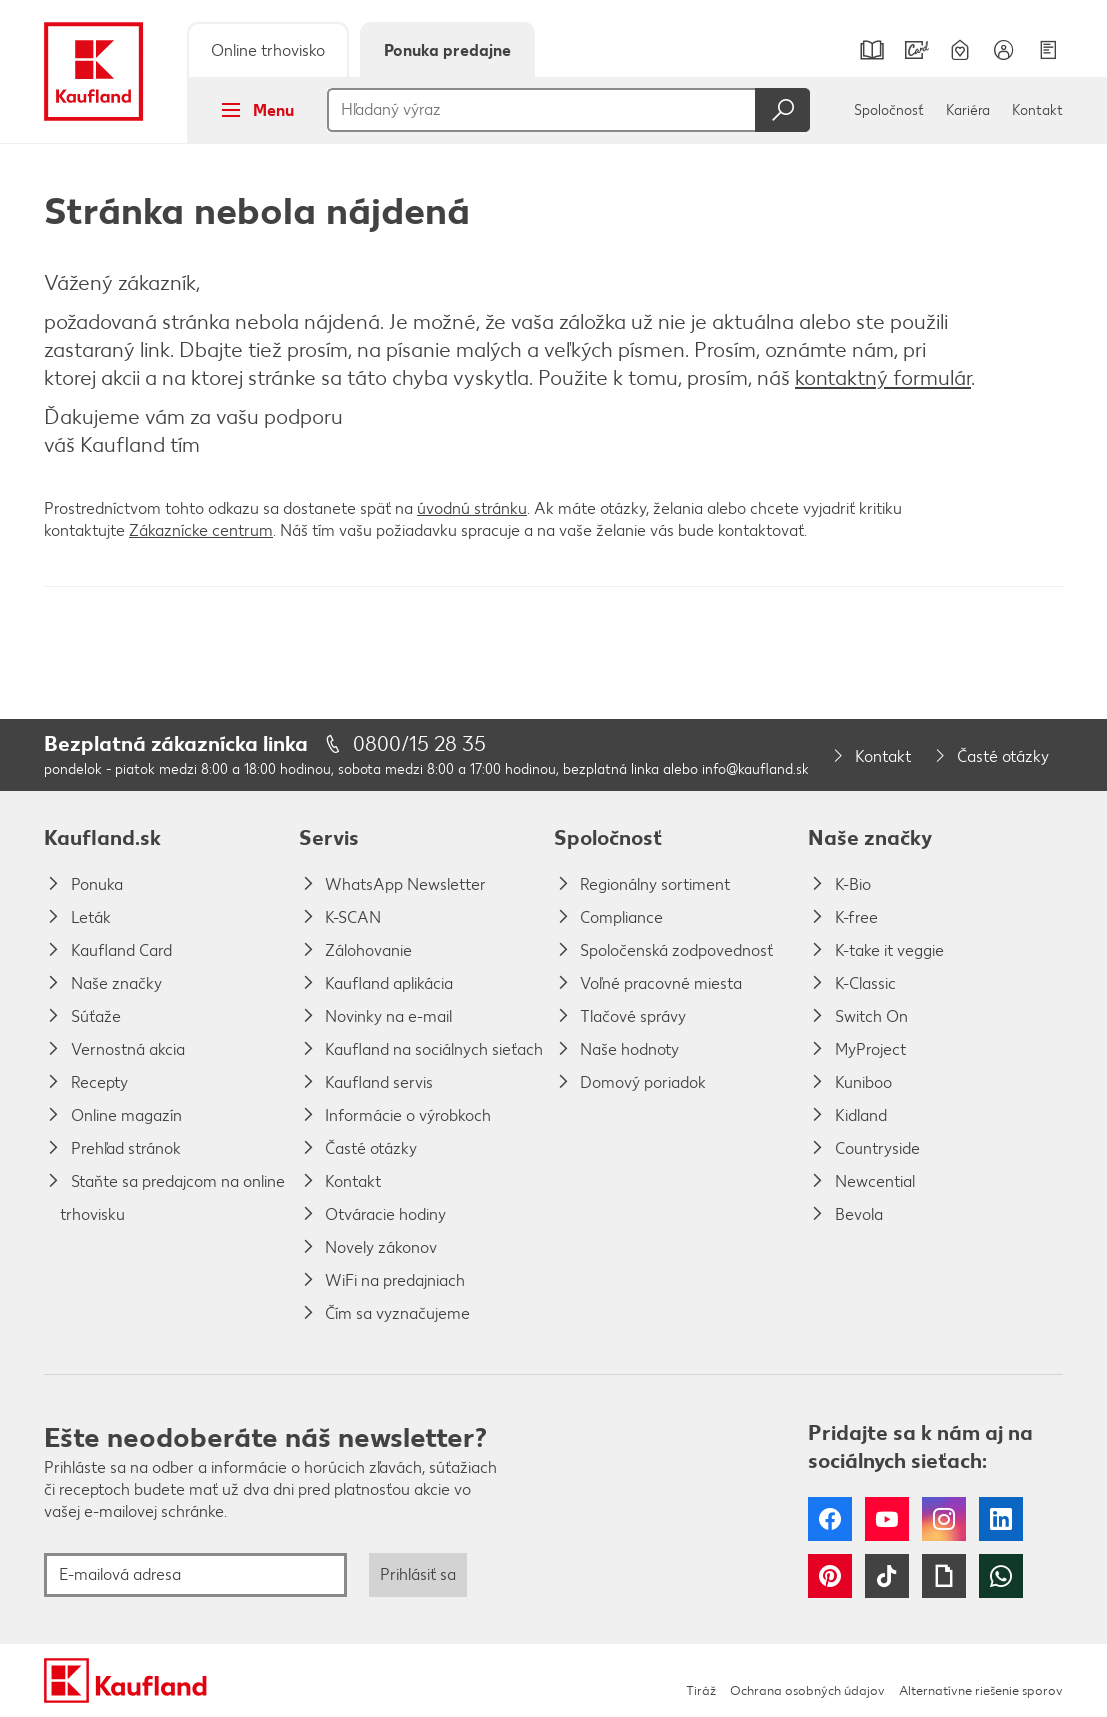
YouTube (887, 1519)
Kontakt (1037, 110)
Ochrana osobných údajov (807, 1690)
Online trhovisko (268, 50)
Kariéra (968, 110)
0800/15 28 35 (419, 743)
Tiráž (701, 1690)
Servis (329, 837)
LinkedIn (1001, 1519)
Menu (251, 110)
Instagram (944, 1519)
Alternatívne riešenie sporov (981, 1690)
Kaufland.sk (102, 837)
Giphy (944, 1576)
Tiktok (887, 1576)
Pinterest (830, 1576)
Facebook (830, 1519)
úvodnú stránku (472, 508)
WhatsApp (1001, 1576)
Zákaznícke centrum (201, 530)
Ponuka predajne (447, 50)
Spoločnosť (889, 110)
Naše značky (870, 837)
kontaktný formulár (883, 377)
